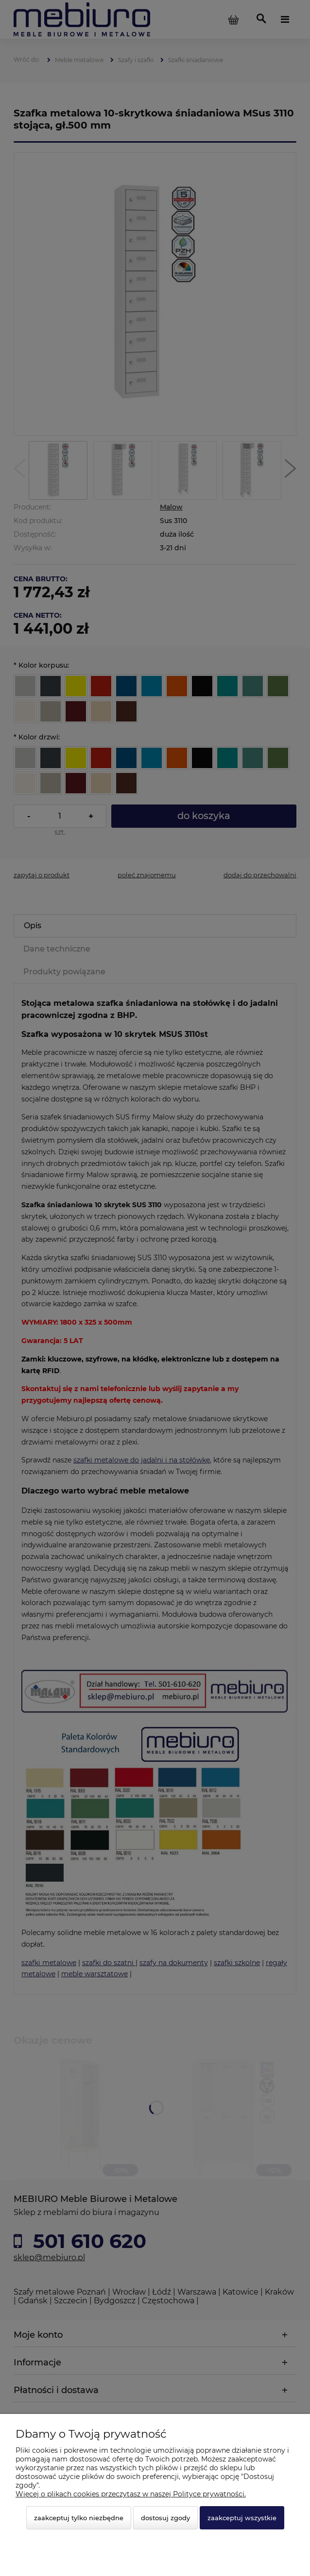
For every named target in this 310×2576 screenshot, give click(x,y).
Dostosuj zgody (165, 2518)
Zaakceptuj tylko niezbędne (78, 2518)
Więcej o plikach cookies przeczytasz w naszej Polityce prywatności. (131, 2494)
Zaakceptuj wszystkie (241, 2518)
